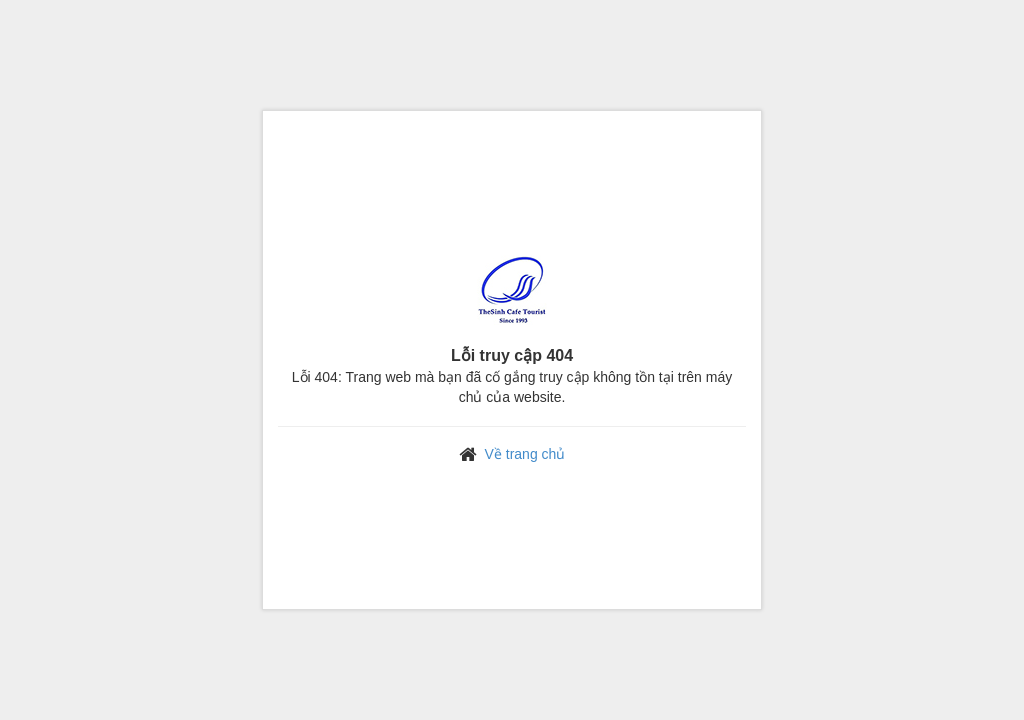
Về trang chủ (525, 454)
